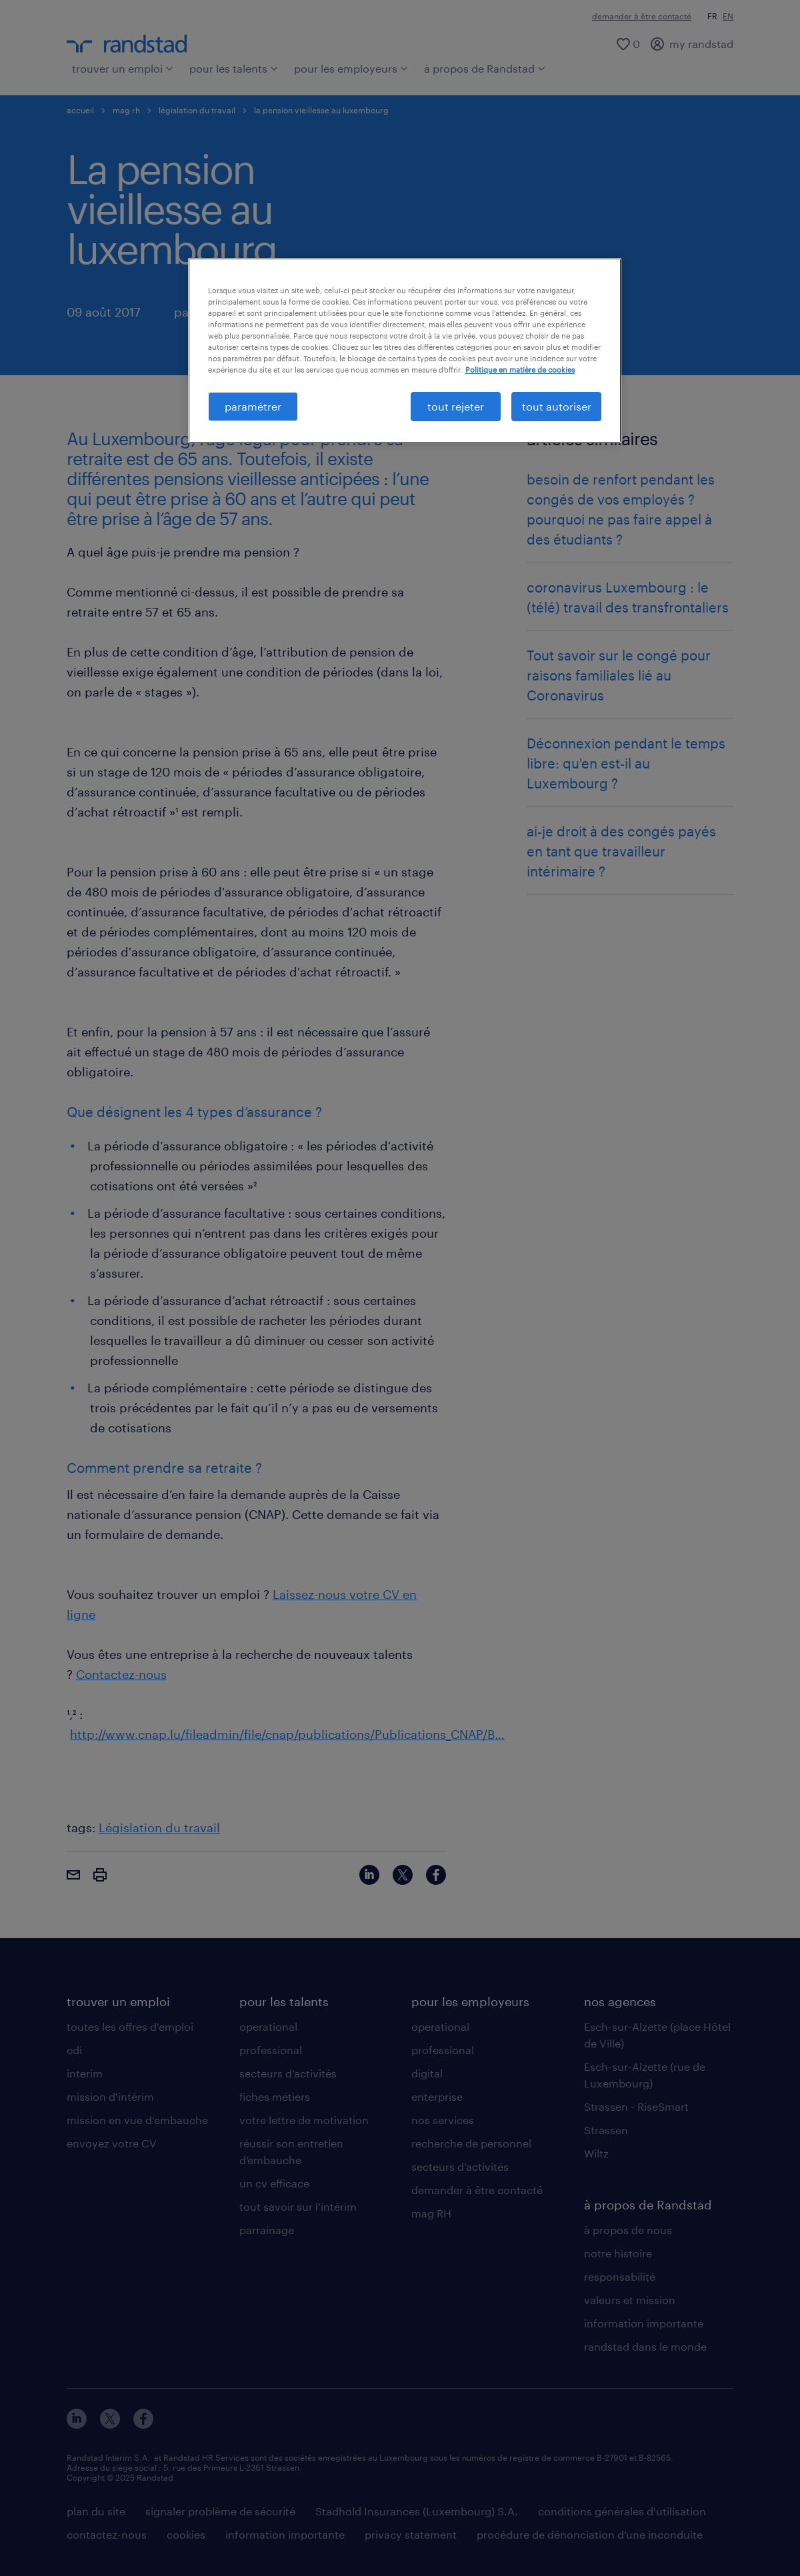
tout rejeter (455, 406)
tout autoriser (556, 406)
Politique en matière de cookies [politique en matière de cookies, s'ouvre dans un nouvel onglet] (520, 369)
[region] (404, 351)
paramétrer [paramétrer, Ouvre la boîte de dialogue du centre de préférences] (253, 406)
